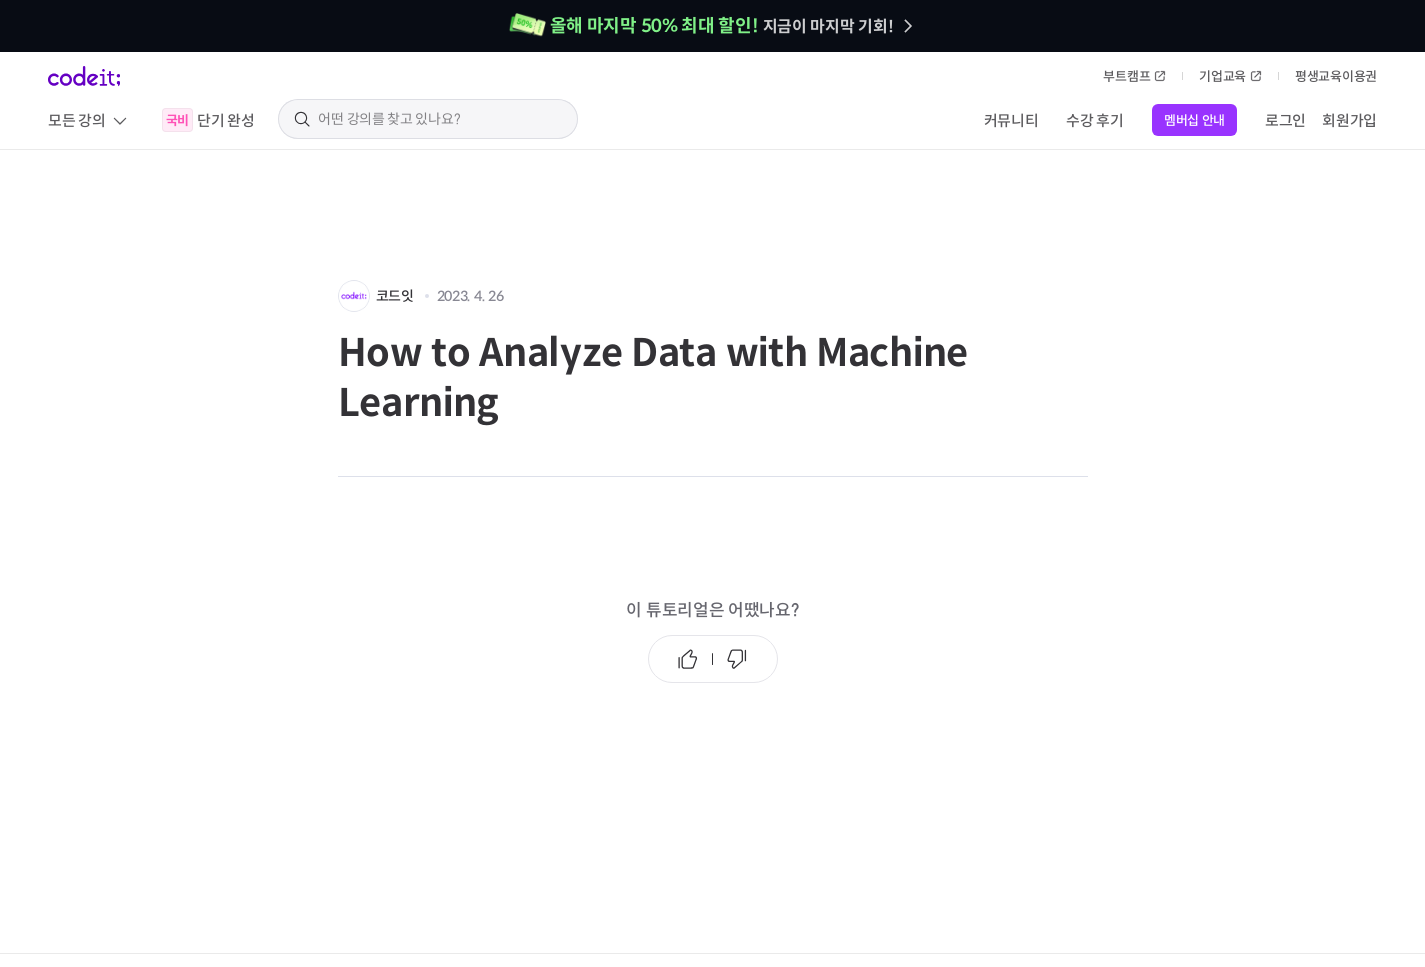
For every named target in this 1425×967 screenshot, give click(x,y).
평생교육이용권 (1336, 76)
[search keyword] (440, 119)
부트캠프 (1134, 76)
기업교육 (1230, 76)
